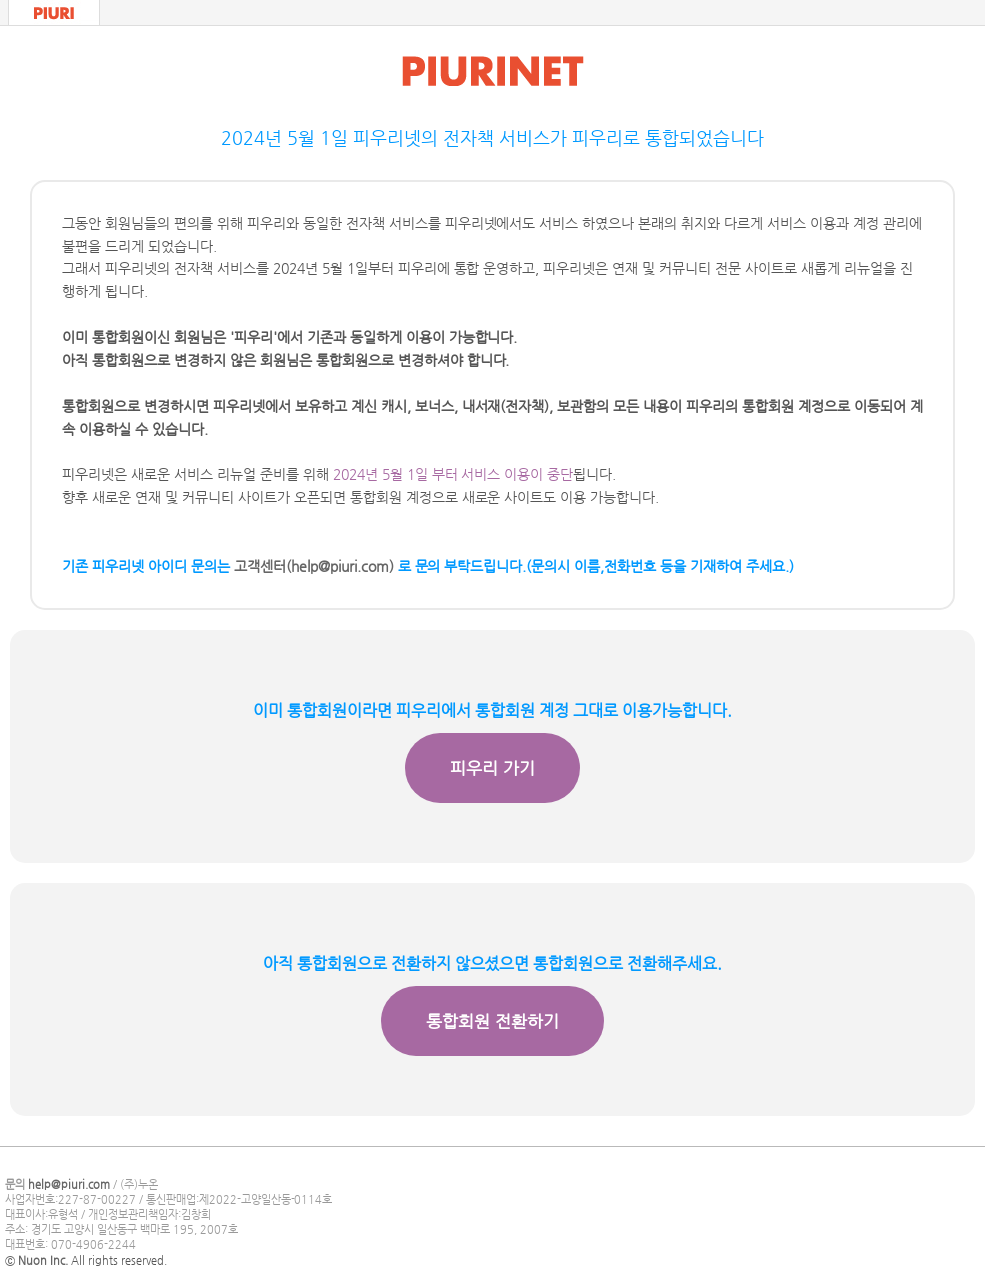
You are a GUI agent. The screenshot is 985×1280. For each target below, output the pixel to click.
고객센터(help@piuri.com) (314, 566)
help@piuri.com (69, 1184)
